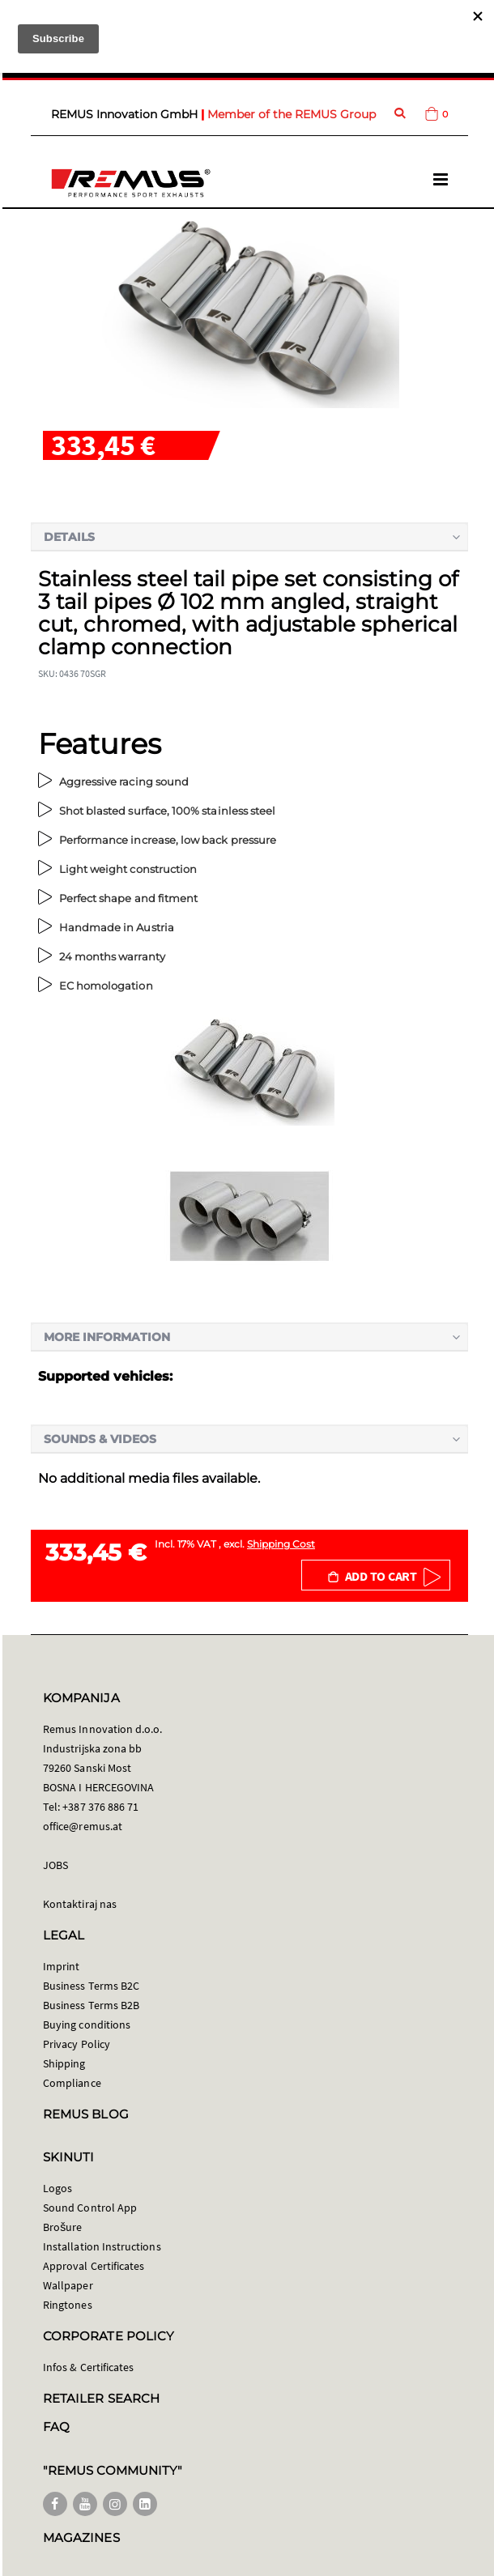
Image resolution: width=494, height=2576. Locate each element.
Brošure (63, 2227)
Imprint (61, 1966)
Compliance (72, 2083)
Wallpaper (68, 2285)
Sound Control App (90, 2207)
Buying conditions (86, 2024)
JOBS (55, 1865)
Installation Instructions (102, 2246)
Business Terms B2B (91, 2005)
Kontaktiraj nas (80, 1904)
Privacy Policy (76, 2044)
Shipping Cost (281, 1544)
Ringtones (67, 2304)
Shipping (64, 2063)
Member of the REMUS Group (291, 114)
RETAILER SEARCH (101, 2398)
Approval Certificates (93, 2266)
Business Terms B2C (91, 1985)
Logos (57, 2188)
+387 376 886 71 (100, 1806)
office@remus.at (82, 1826)
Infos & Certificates (88, 2367)
